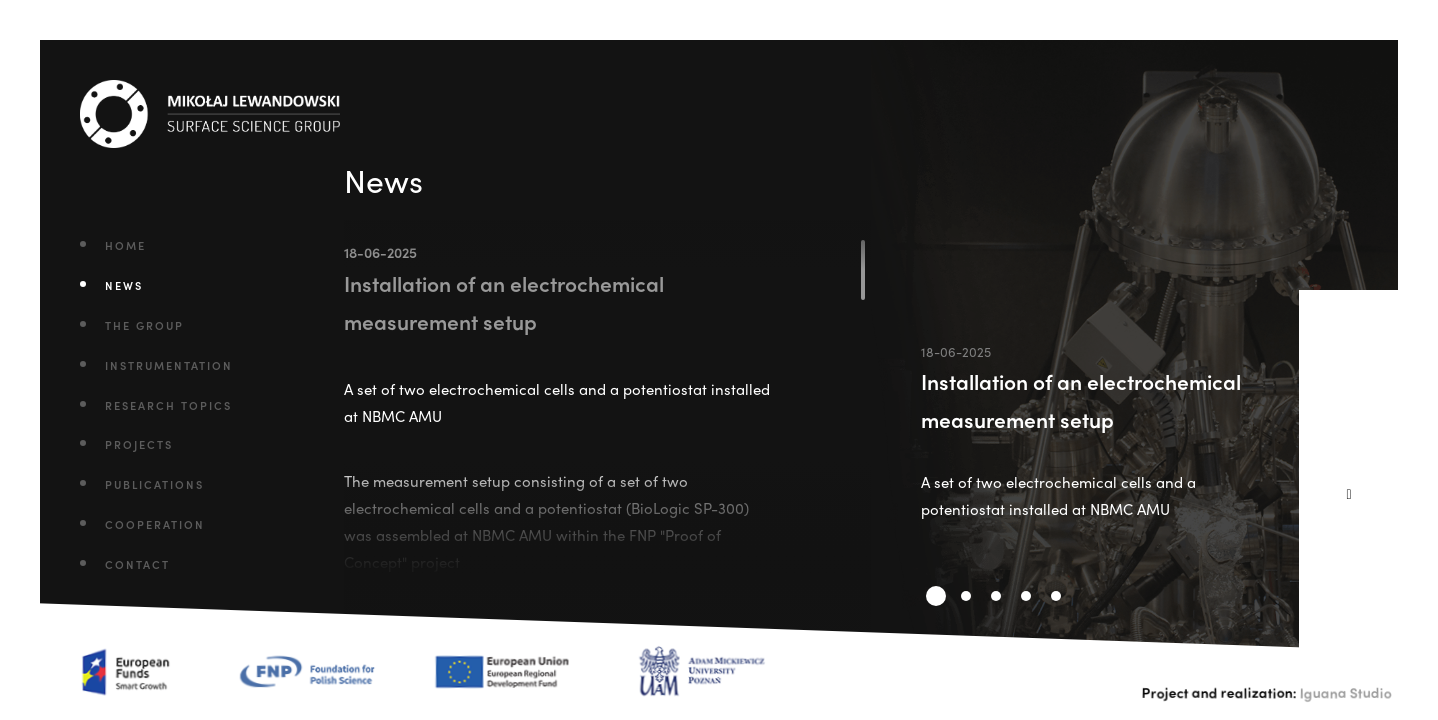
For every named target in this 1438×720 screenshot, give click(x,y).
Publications (154, 484)
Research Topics (168, 405)
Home (125, 245)
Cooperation (155, 524)
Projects (139, 444)
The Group (144, 325)
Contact (137, 564)
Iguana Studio (1346, 692)
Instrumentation (169, 365)
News (124, 285)
